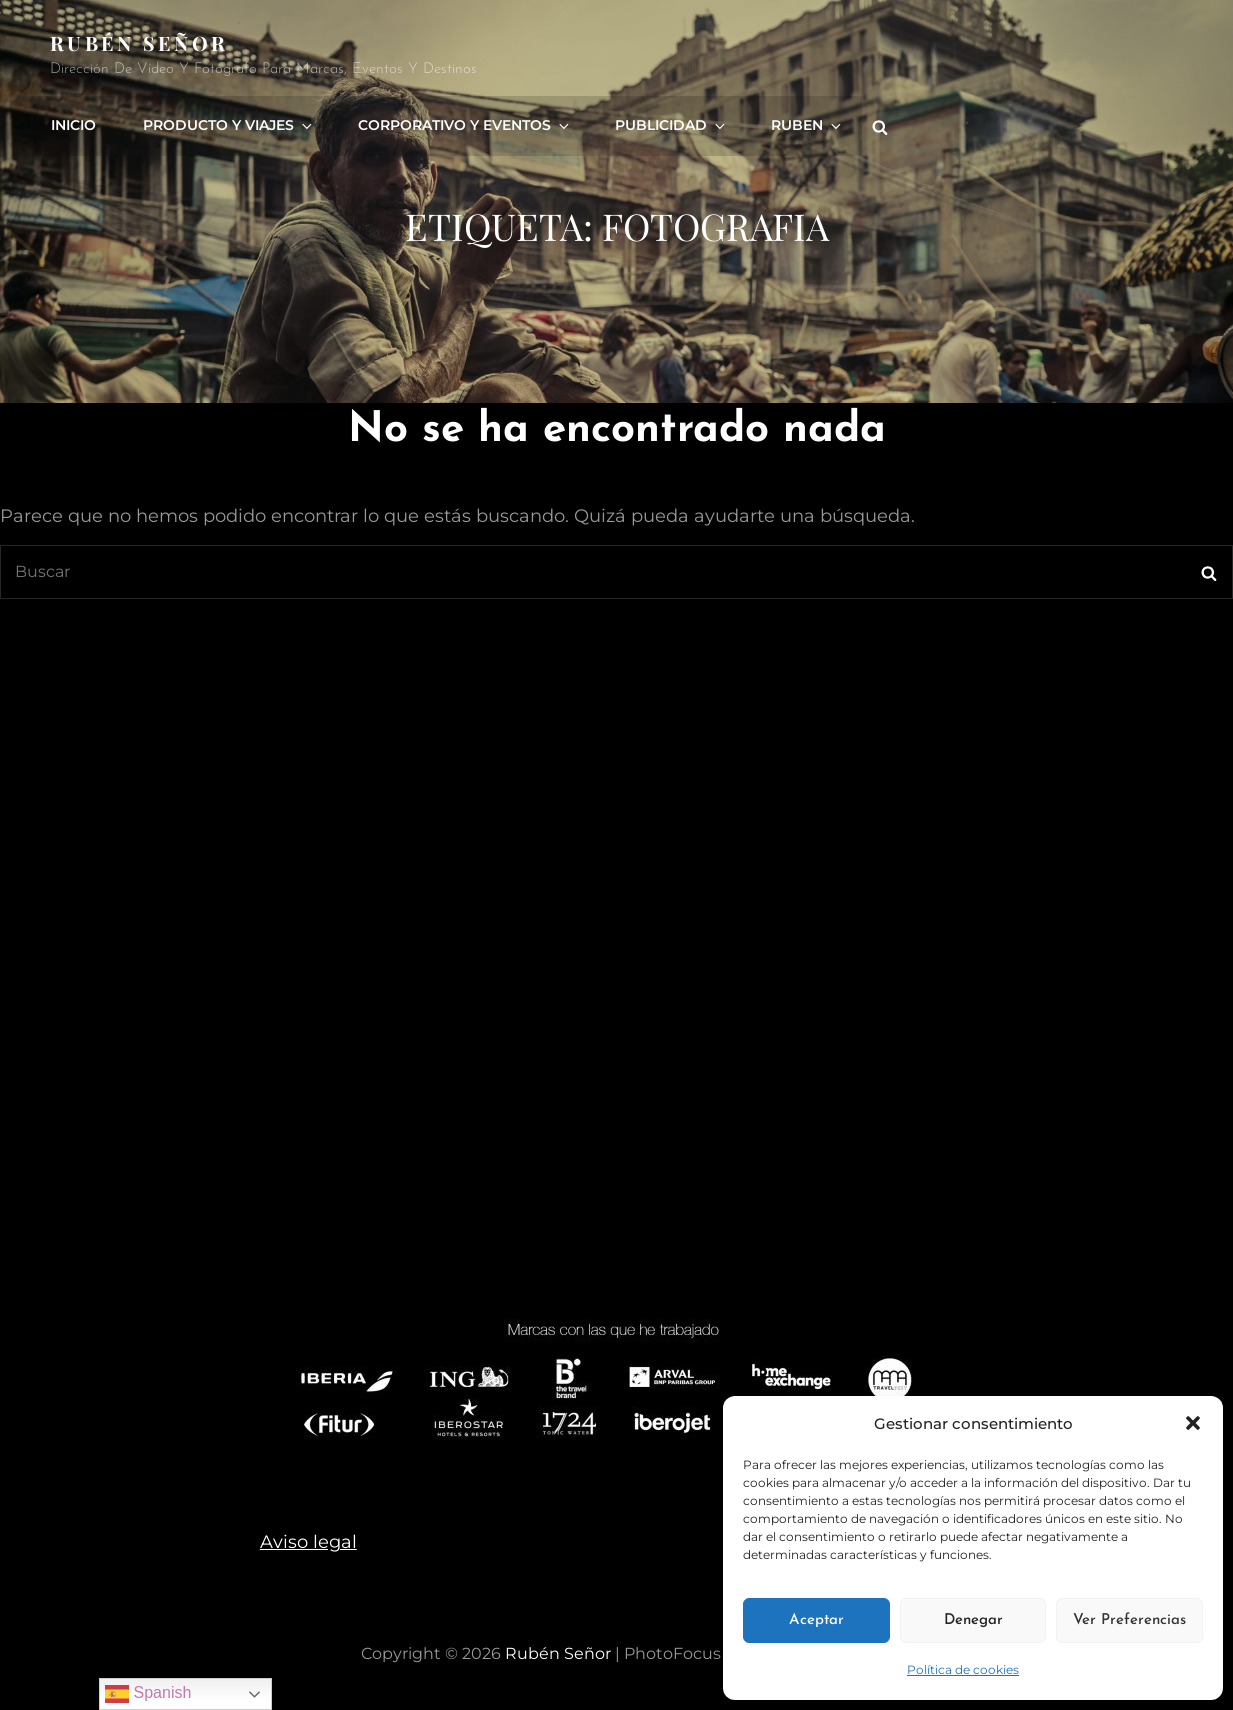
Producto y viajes (226, 123)
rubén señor (139, 42)
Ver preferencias (1129, 1620)
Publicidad (662, 123)
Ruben (795, 123)
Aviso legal (308, 1542)
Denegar (973, 1620)
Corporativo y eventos (459, 123)
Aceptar (816, 1620)
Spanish (148, 1694)
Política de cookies (963, 1669)
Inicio (72, 123)
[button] (1193, 1423)
